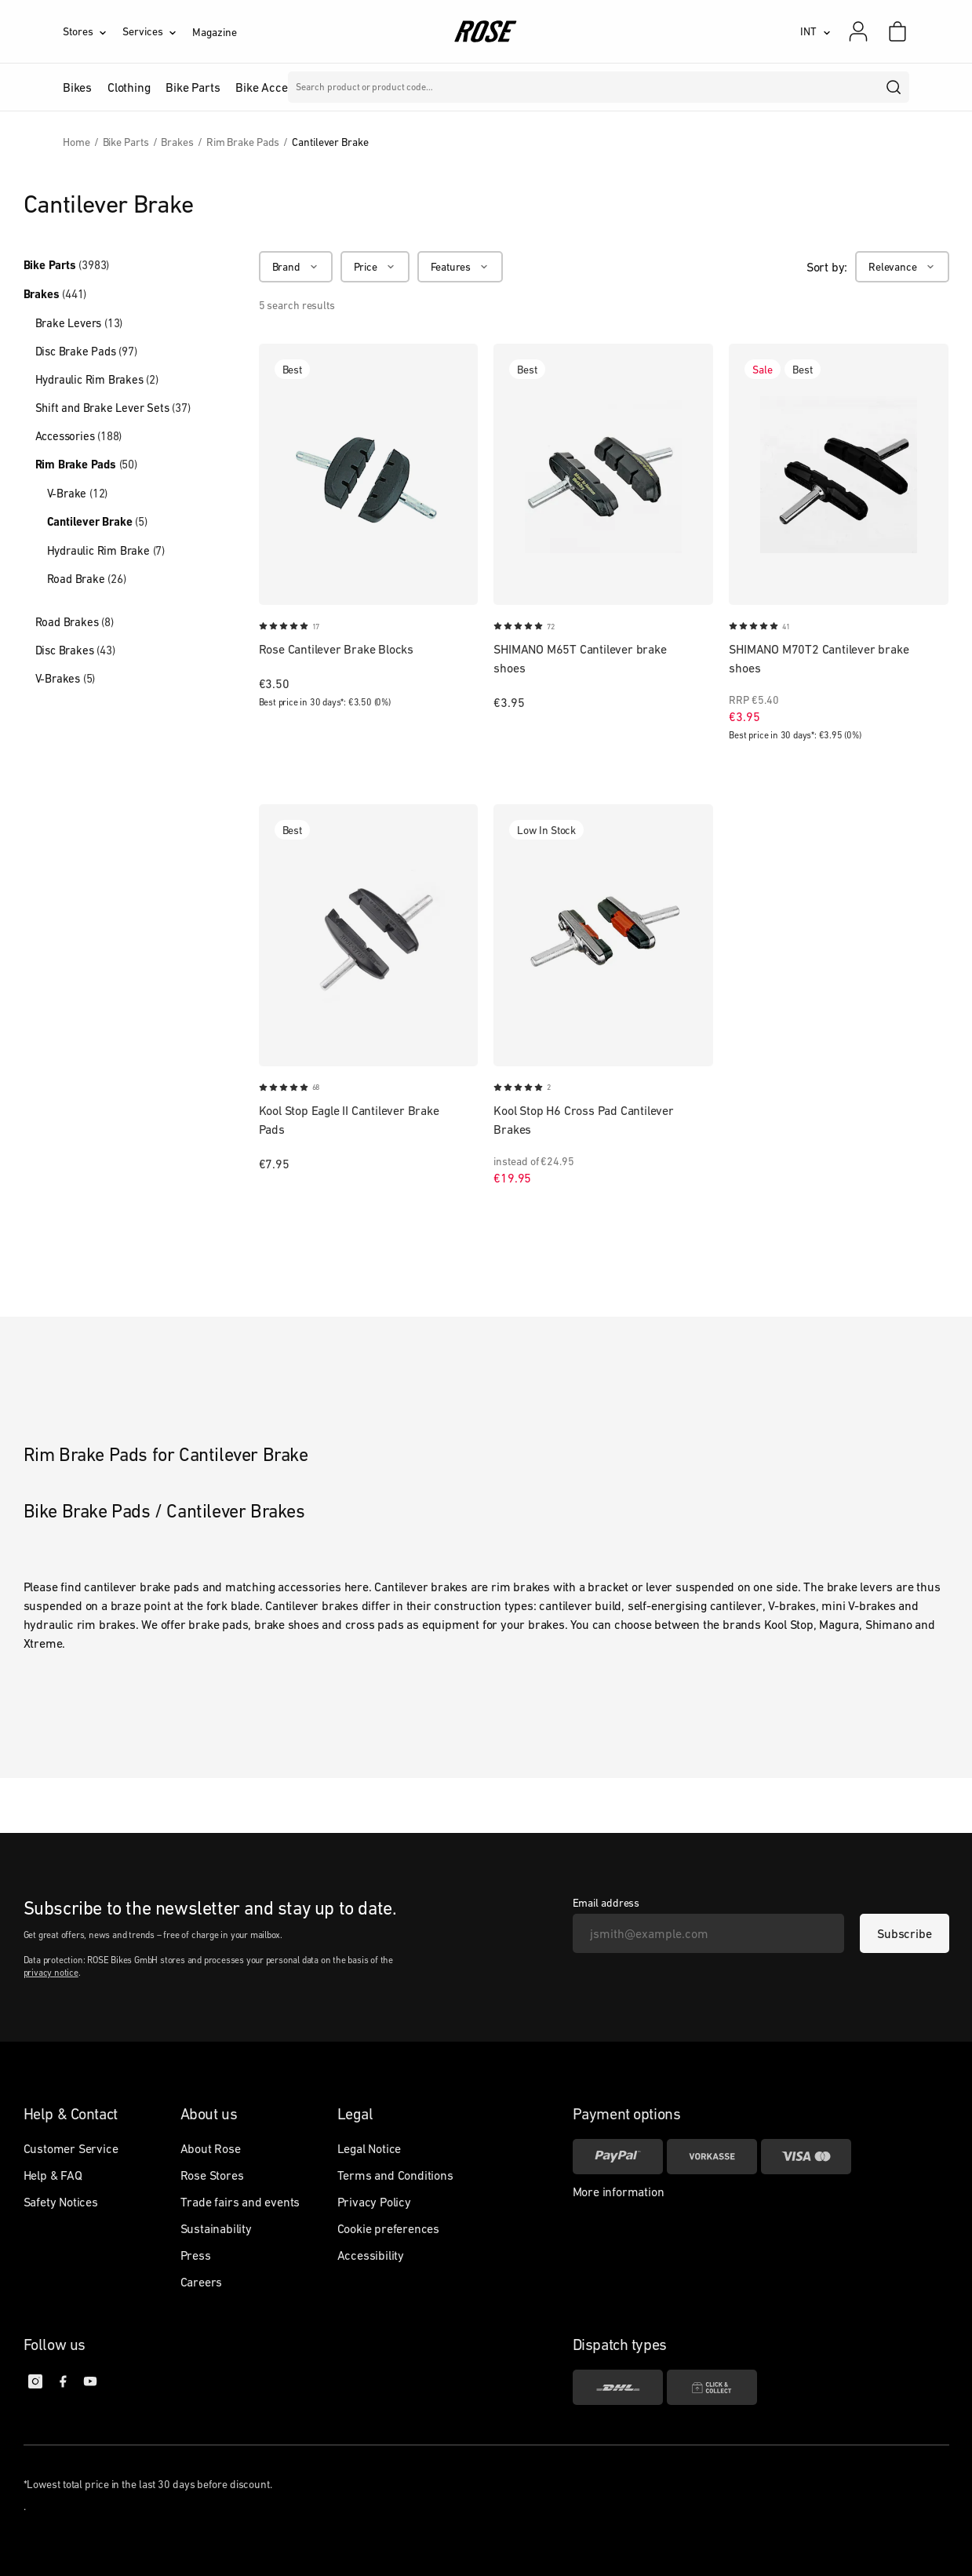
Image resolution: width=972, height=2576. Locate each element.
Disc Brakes (75, 650)
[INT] (815, 31)
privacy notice (51, 1972)
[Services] (157, 31)
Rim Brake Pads (86, 464)
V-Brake (77, 493)
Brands (399, 87)
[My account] (858, 31)
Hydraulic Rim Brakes (96, 379)
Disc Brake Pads (86, 351)
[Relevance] (901, 266)
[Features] (460, 266)
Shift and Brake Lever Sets (113, 407)
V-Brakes (65, 678)
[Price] (375, 266)
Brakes (55, 294)
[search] (894, 87)
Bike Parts (67, 265)
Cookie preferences (388, 2228)
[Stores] (92, 31)
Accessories (78, 436)
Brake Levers (79, 323)
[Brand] (296, 266)
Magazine (214, 32)
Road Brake (86, 578)
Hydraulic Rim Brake (106, 550)
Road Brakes (74, 622)
